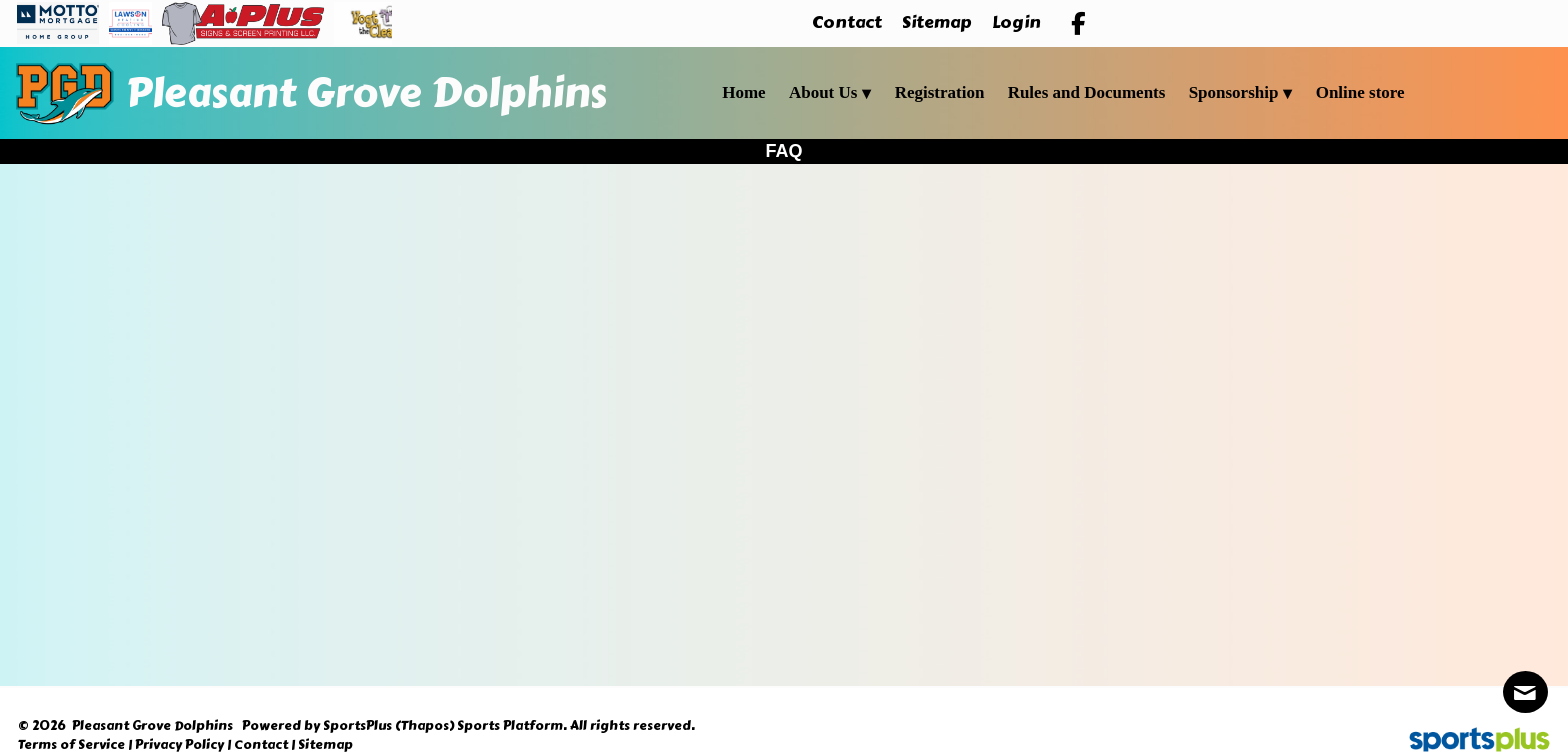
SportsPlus (357, 726)
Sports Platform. (512, 726)
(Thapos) (424, 726)
